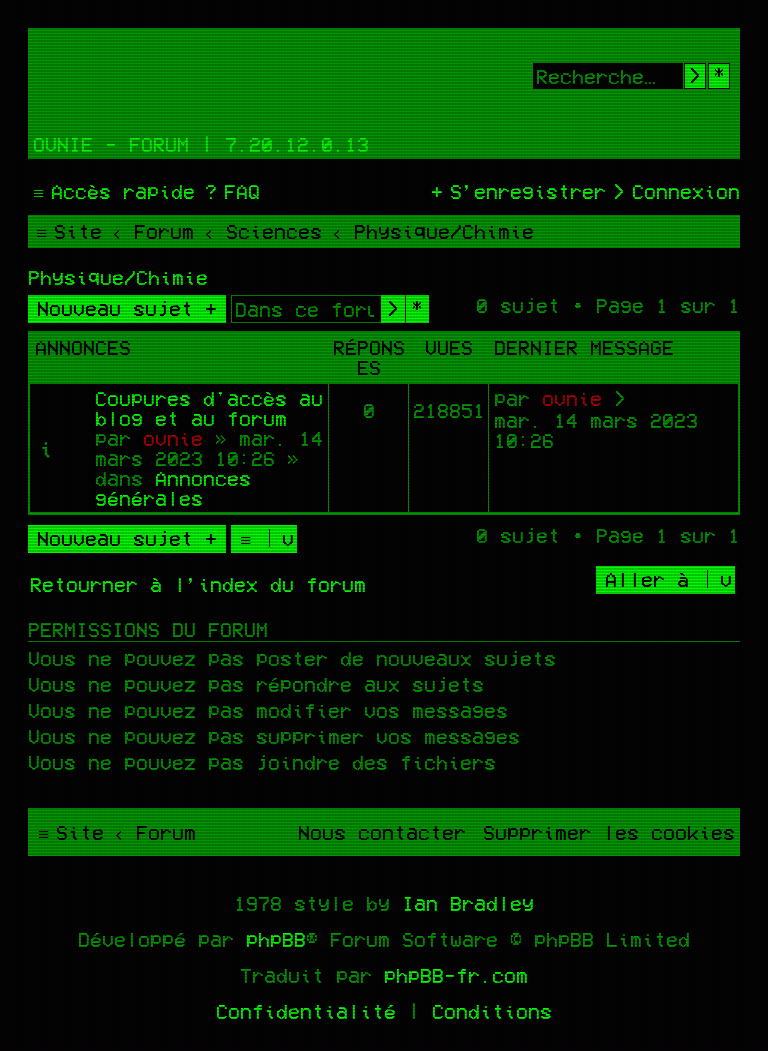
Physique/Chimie (118, 277)
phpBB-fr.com (456, 975)
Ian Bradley (468, 903)
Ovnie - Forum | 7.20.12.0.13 (201, 144)
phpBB (276, 939)
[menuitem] (230, 191)
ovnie (173, 438)
